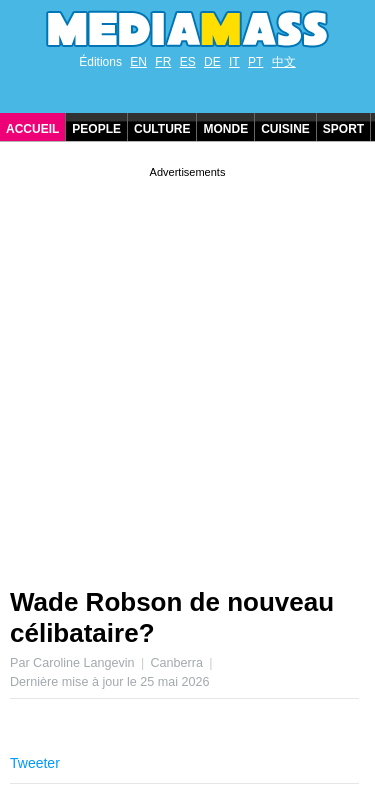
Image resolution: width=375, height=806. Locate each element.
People (96, 129)
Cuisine (285, 129)
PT (255, 62)
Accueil (32, 129)
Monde (225, 129)
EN (138, 62)
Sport (343, 129)
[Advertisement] (187, 369)
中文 (284, 62)
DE (212, 62)
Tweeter (35, 763)
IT (234, 62)
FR (163, 62)
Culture (162, 129)
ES (188, 62)
